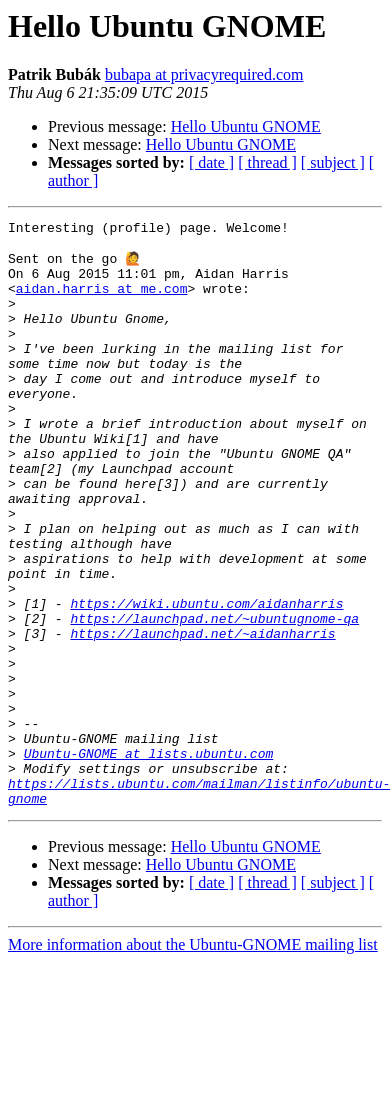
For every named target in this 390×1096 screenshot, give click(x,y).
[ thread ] (267, 162)
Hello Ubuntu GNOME (246, 126)
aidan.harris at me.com (102, 302)
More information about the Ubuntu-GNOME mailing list (193, 1060)
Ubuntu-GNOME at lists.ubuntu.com (149, 860)
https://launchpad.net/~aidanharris (202, 716)
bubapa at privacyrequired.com (204, 74)
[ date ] (211, 162)
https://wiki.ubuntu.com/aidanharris (206, 680)
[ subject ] (333, 162)
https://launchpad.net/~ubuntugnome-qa (214, 698)
